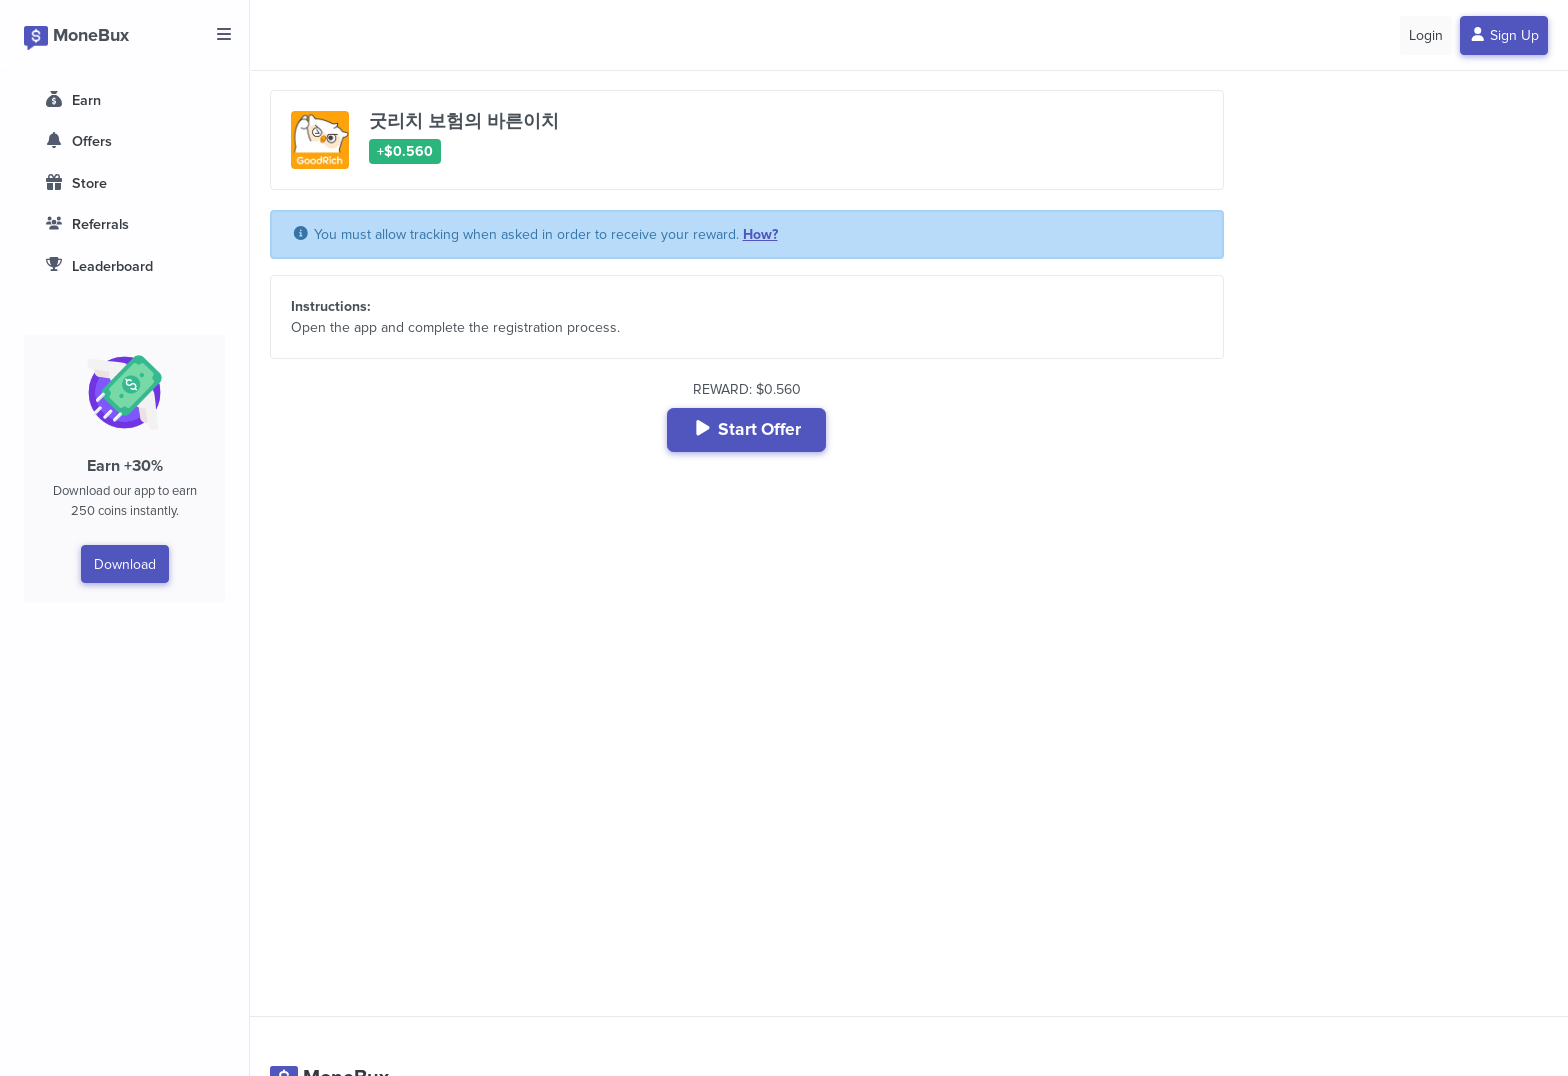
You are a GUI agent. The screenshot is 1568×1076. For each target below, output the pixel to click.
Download (125, 564)
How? (760, 234)
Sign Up (1504, 35)
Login (1426, 35)
